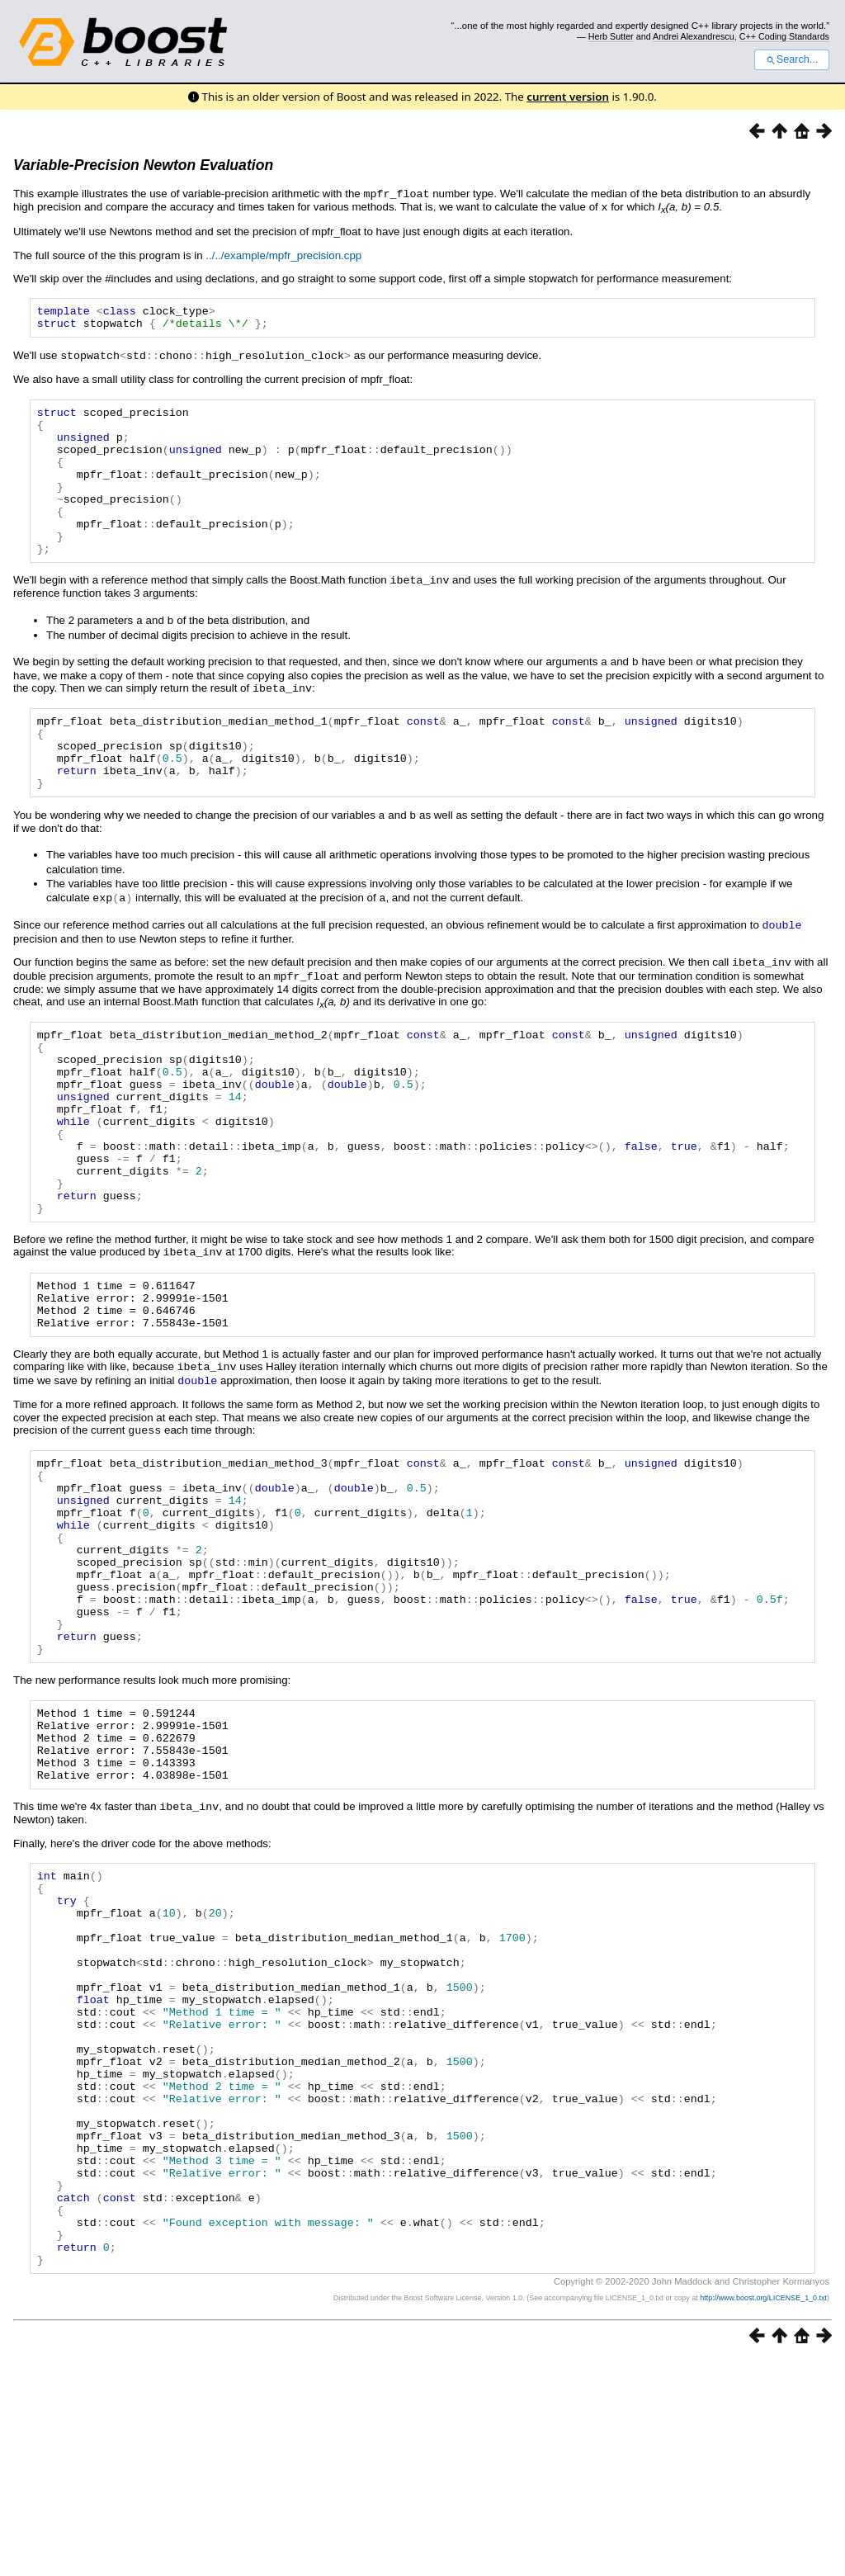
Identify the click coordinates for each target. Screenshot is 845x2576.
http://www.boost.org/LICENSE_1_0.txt (763, 2514)
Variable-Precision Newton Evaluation (143, 165)
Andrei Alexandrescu (693, 36)
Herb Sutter (611, 36)
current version (567, 96)
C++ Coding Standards (784, 36)
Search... (792, 59)
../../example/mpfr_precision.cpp (283, 254)
